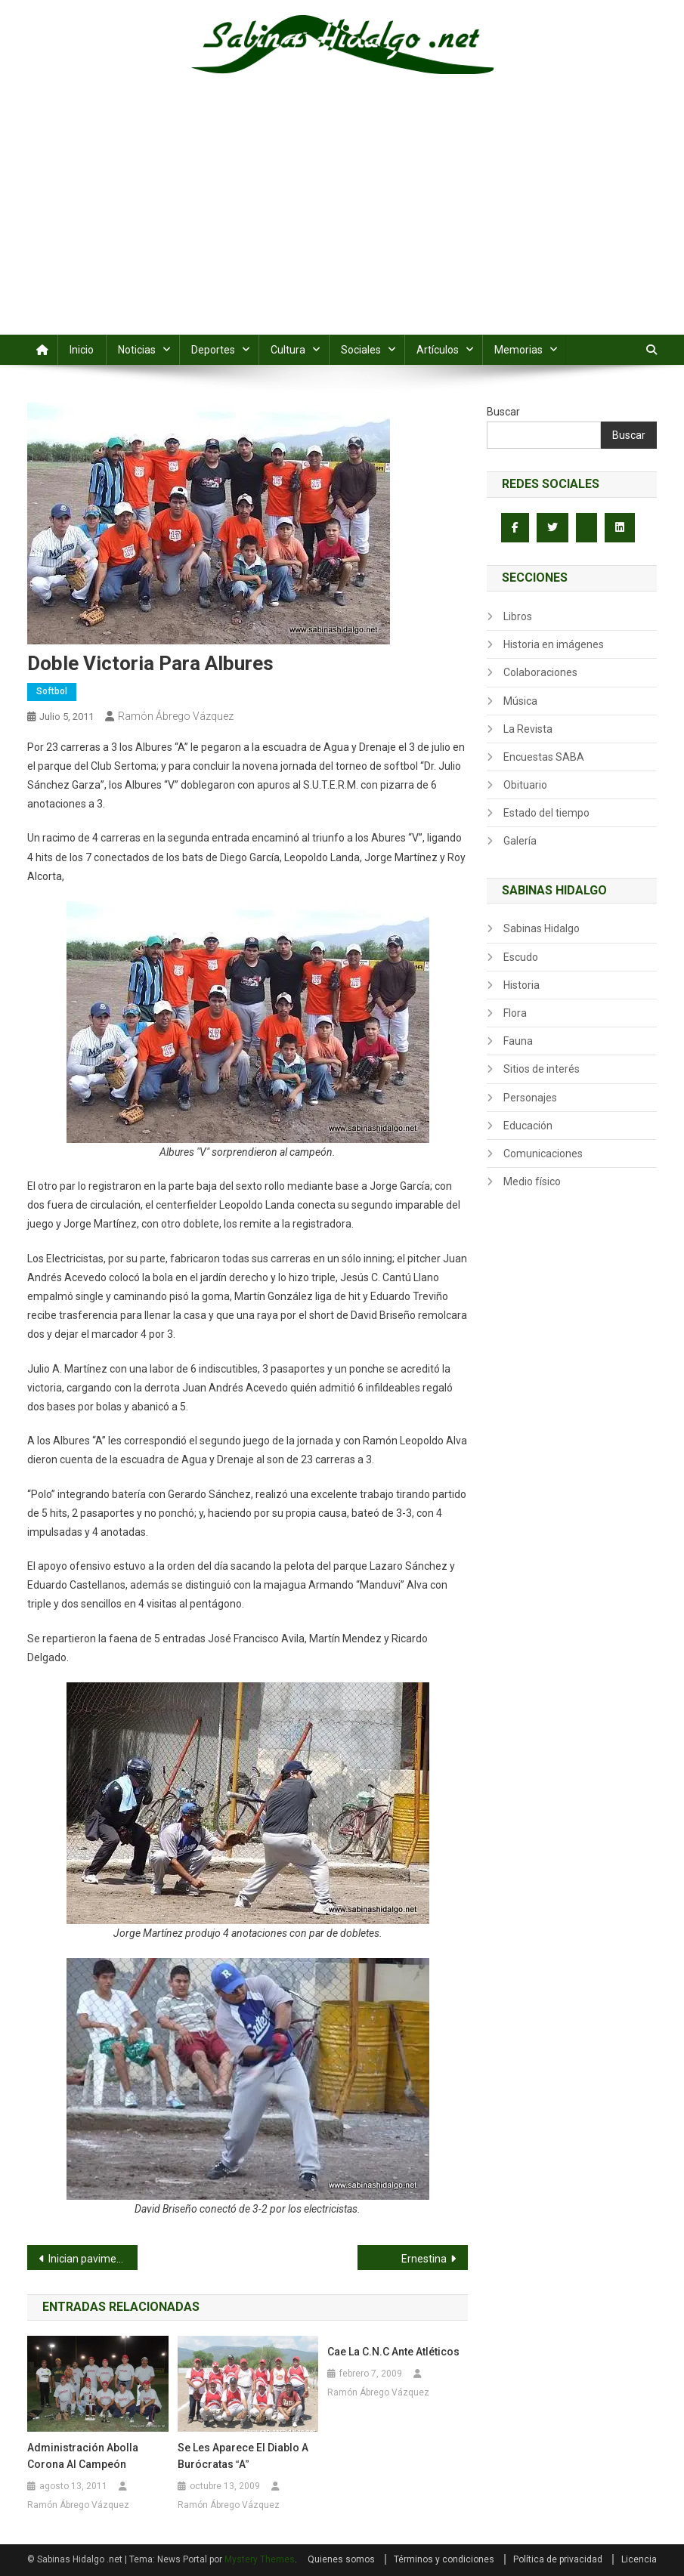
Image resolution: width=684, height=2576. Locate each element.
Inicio (82, 350)
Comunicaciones (543, 1153)
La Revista (527, 729)
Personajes (530, 1098)
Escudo (520, 957)
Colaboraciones (540, 672)
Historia (521, 985)
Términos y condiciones (444, 2559)
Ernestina (424, 2259)
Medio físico (532, 1181)
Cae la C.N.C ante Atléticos (393, 2352)
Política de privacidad (557, 2559)
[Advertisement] (342, 221)
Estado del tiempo (546, 813)
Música (520, 701)
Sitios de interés (541, 1069)
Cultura (288, 350)
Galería (520, 841)
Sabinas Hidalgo (541, 928)
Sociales (361, 350)
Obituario (525, 785)
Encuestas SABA (543, 757)
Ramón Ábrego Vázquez (176, 716)
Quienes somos (341, 2559)
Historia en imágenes (553, 644)
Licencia (639, 2559)
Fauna (518, 1041)
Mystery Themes (259, 2559)
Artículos (437, 350)
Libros (517, 616)
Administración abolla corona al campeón (82, 2456)
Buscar (503, 412)
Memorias (518, 350)
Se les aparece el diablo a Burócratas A (243, 2456)
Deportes (213, 350)
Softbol (51, 691)
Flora (515, 1013)
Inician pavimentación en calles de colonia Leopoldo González (93, 2259)
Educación (527, 1126)
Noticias (137, 350)
